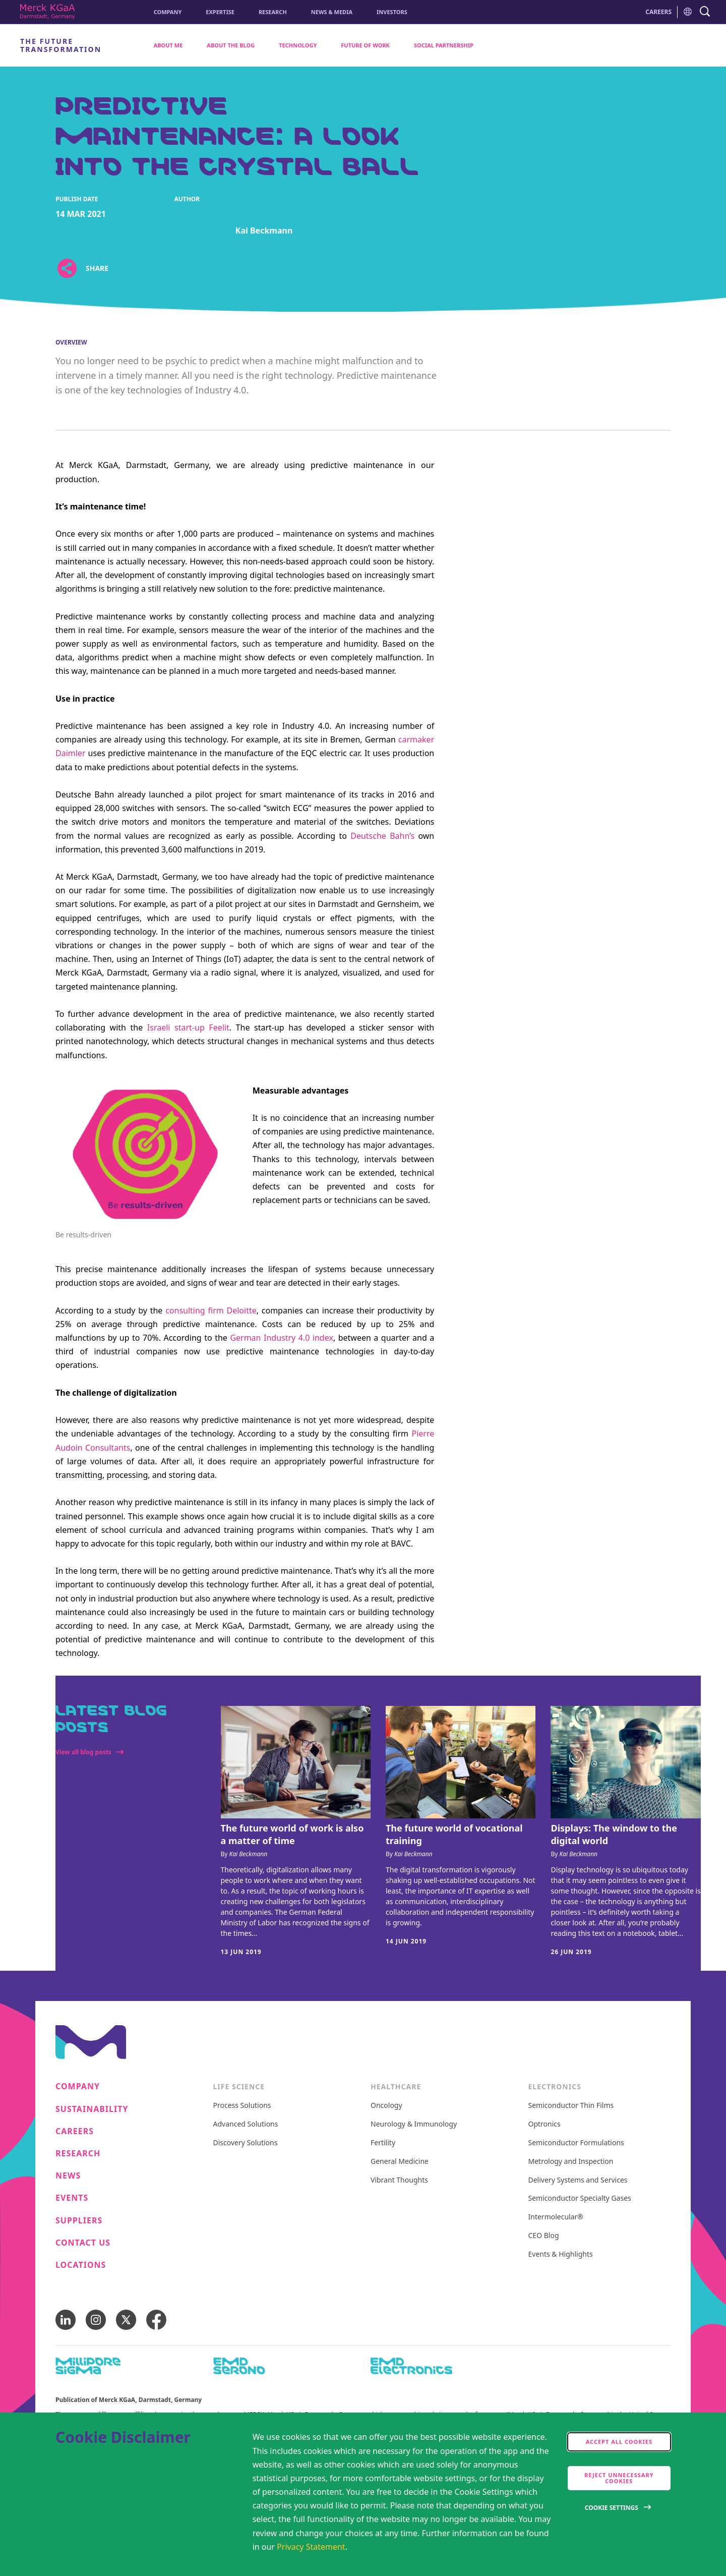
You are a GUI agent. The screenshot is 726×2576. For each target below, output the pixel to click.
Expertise (220, 12)
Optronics (544, 2124)
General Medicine (400, 2161)
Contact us (82, 2243)
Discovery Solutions (245, 2143)
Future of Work (365, 45)
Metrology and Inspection (571, 2161)
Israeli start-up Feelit (188, 1027)
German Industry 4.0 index (281, 1337)
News (68, 2176)
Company (168, 12)
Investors (392, 12)
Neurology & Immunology (414, 2124)
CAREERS (658, 12)
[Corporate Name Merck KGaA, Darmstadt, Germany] (47, 12)
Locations (80, 2265)
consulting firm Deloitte (211, 1310)
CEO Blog (543, 2235)
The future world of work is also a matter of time (292, 1834)
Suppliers (78, 2220)
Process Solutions (242, 2105)
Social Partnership (443, 45)
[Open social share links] (66, 268)
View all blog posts (83, 1752)
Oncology (386, 2105)
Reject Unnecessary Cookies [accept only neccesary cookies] (619, 2478)
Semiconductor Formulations (576, 2143)
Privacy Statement (311, 2546)
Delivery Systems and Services (578, 2180)
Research (273, 12)
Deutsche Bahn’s (382, 835)
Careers (74, 2131)
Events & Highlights (560, 2254)
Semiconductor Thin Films (571, 2105)
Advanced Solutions (245, 2124)
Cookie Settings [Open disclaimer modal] (611, 2507)
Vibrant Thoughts (399, 2180)
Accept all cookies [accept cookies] (619, 2441)
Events (71, 2198)
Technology (298, 45)
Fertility (383, 2143)
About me (168, 45)
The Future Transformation (60, 45)
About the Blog (231, 45)
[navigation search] (705, 12)
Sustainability (92, 2109)
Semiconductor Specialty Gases (579, 2198)
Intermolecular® (555, 2217)
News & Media (331, 12)
